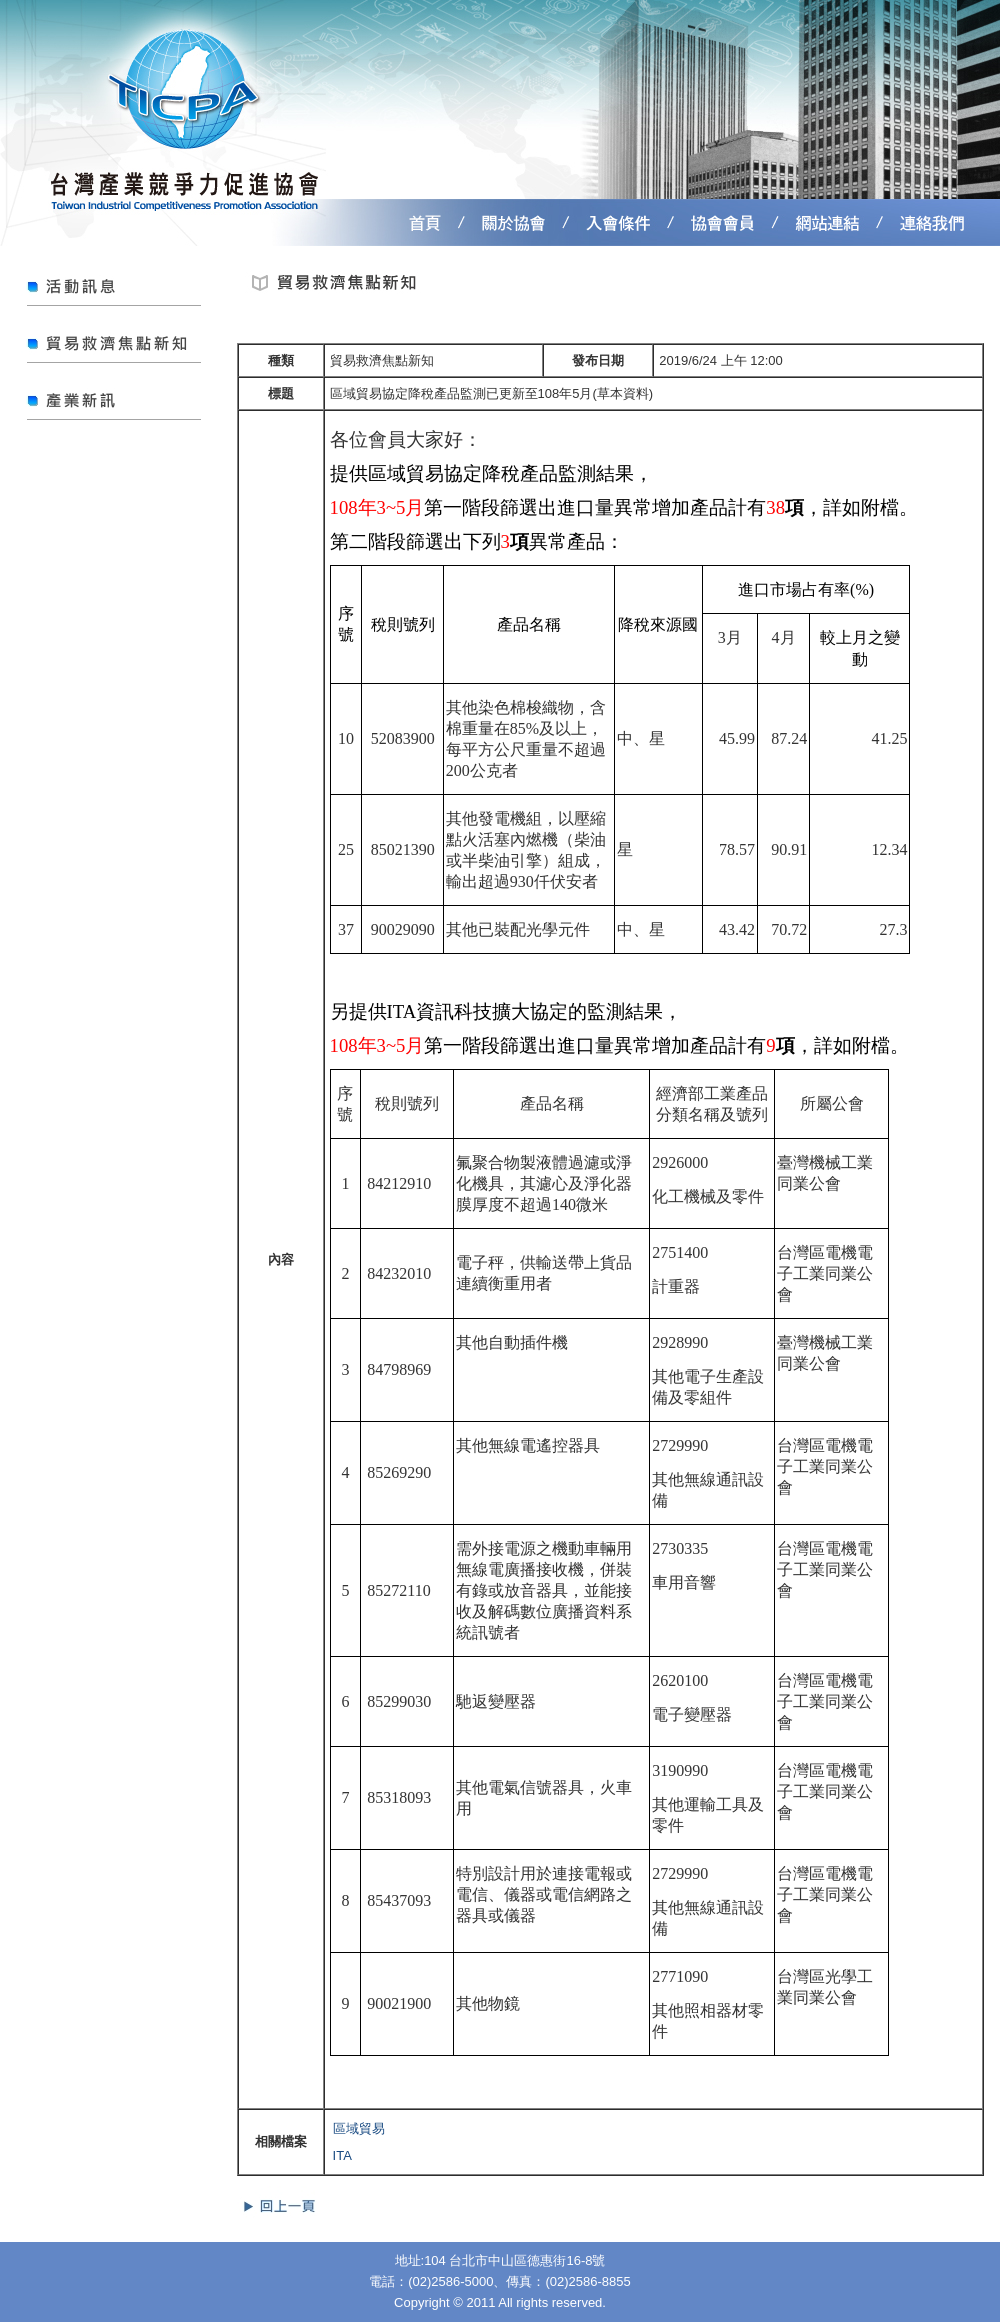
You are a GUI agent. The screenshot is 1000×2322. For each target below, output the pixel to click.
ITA (342, 2155)
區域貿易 (359, 2128)
